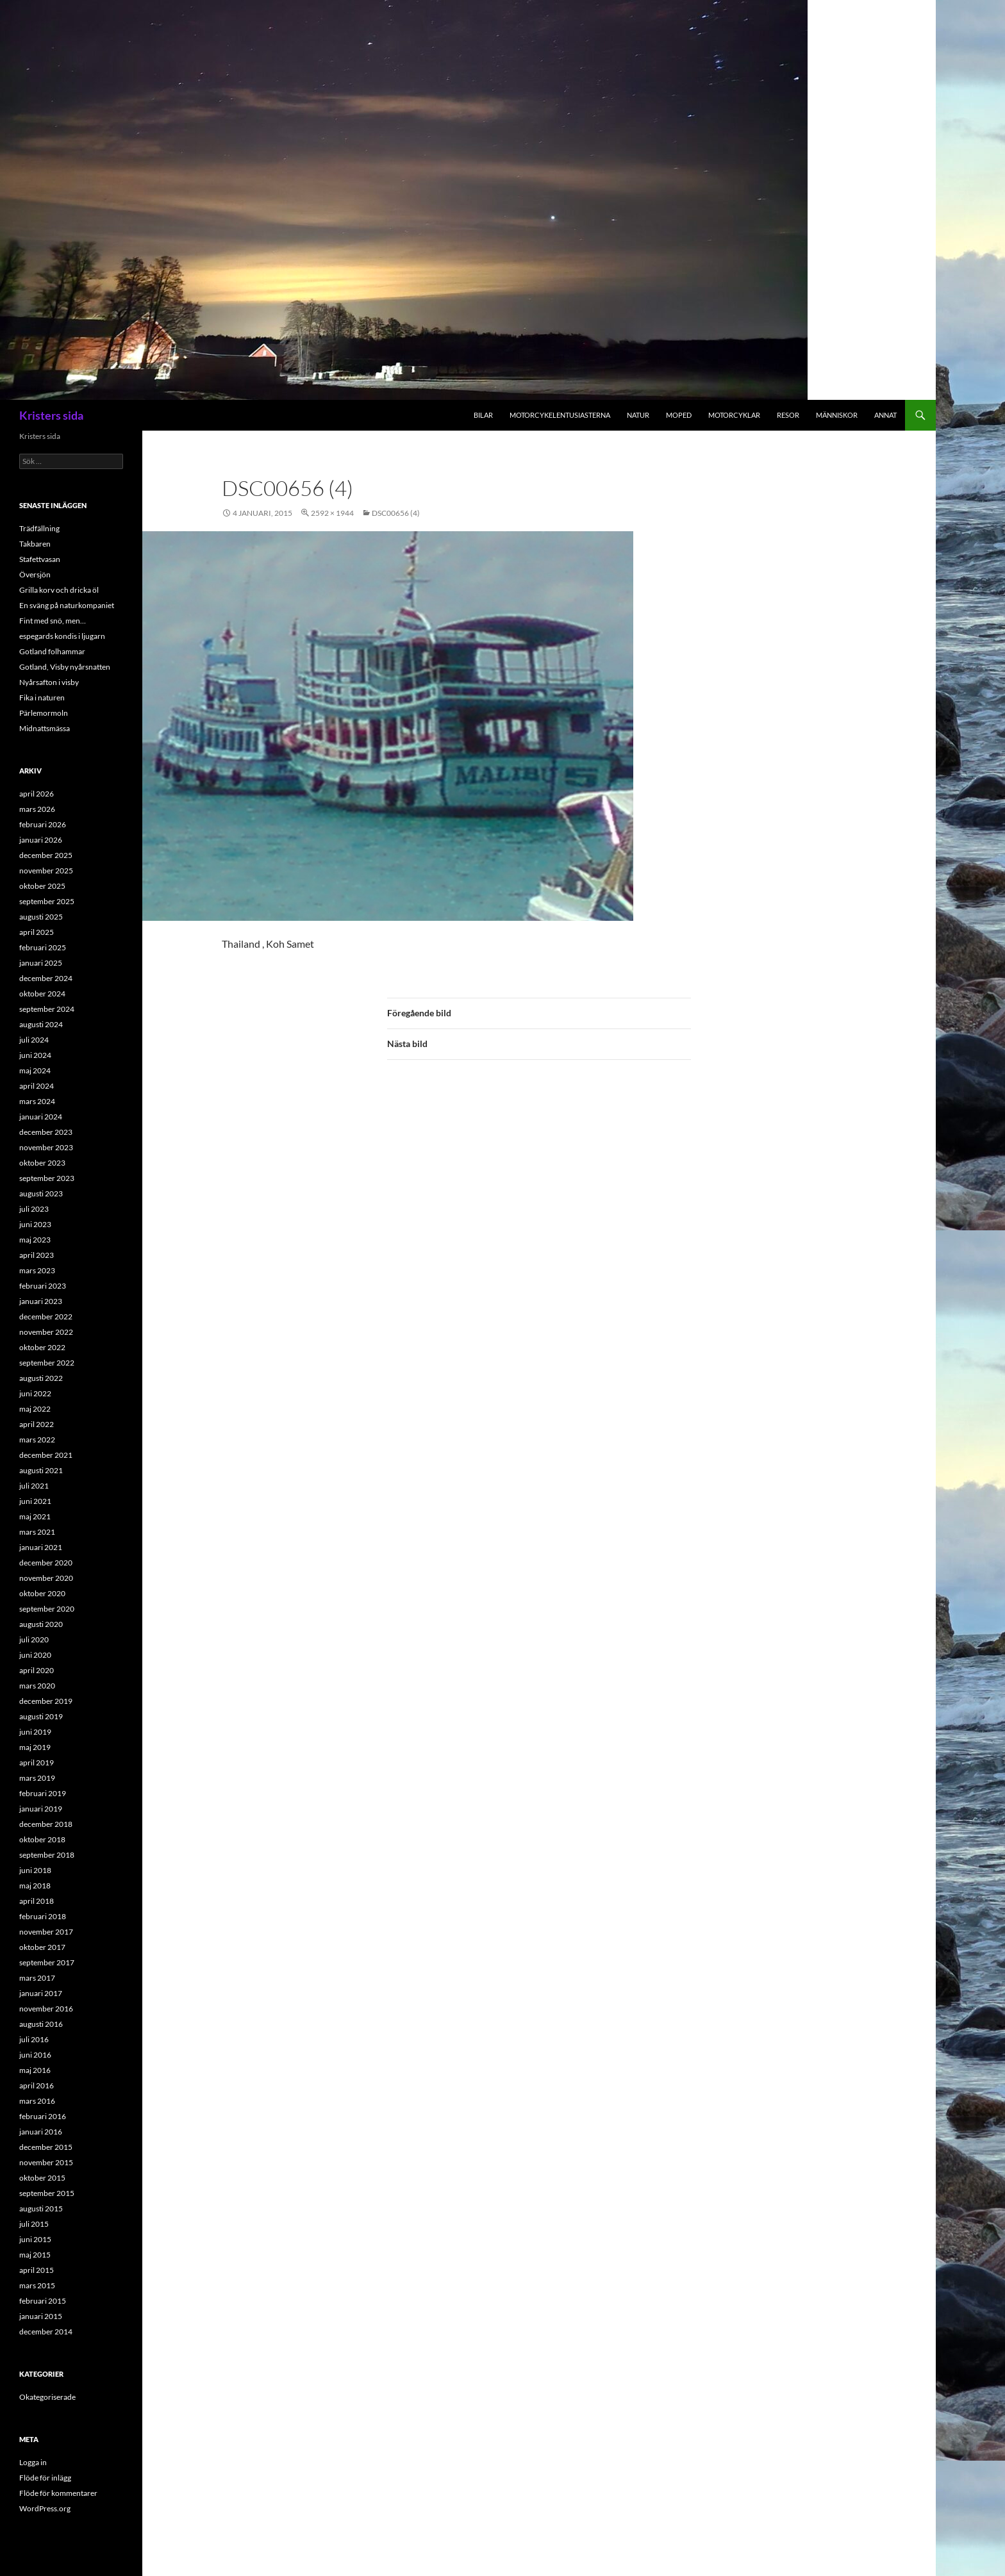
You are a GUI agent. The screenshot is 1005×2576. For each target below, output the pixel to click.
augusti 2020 (41, 1624)
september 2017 (46, 1962)
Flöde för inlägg (45, 2477)
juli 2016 (34, 2039)
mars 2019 (37, 1778)
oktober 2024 (42, 993)
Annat (885, 415)
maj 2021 (35, 1516)
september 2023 (46, 1178)
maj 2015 (35, 2254)
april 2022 (36, 1424)
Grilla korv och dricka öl (59, 590)
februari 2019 (42, 1793)
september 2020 (46, 1609)
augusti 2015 (41, 2208)
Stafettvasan (39, 559)
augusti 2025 (41, 916)
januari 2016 (40, 2131)
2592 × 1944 (332, 513)
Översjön (35, 574)
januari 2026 (40, 840)
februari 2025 (42, 947)
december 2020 (45, 1562)
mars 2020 (37, 1685)
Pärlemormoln (43, 713)
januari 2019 (40, 1808)
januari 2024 (40, 1116)
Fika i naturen (42, 697)
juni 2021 (35, 1501)
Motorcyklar (734, 415)
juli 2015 (34, 2224)
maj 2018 (35, 1885)
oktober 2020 (42, 1593)
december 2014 (45, 2331)
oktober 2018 (42, 1839)
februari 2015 (42, 2301)
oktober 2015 (42, 2178)
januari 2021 (40, 1547)
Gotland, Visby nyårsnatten (64, 667)
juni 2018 (35, 1870)
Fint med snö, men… (52, 620)
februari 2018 (42, 1916)
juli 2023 (34, 1209)
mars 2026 (37, 809)
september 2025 (46, 901)
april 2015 (36, 2270)
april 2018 (36, 1901)
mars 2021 (37, 1532)
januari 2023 (40, 1301)
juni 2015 (35, 2239)
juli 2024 (34, 1039)
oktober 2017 (42, 1947)
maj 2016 (35, 2070)
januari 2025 (40, 963)
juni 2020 (35, 1655)
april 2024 (36, 1086)
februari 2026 (42, 824)
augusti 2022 (41, 1378)
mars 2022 (37, 1439)
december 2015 (45, 2147)
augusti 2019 (41, 1716)
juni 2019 (35, 1732)
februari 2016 (42, 2116)
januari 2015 (40, 2316)
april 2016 (36, 2085)
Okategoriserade (47, 2397)
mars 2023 (37, 1270)
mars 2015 (37, 2285)
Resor (788, 415)
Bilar (483, 415)
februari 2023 (42, 1286)
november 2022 (46, 1332)
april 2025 (36, 932)
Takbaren (35, 544)
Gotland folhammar (52, 651)
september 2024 (46, 1009)
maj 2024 (35, 1070)
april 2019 (36, 1762)
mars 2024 (37, 1101)
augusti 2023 (41, 1193)
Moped (679, 415)
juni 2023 (35, 1224)
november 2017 (46, 1931)
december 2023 (45, 1132)
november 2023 (46, 1147)
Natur (638, 415)
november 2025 (46, 870)
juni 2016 (35, 2055)
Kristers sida (51, 415)
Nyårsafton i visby (49, 682)
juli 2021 (34, 1485)
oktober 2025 (42, 886)
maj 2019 (35, 1747)
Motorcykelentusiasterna (560, 415)
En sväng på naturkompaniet (66, 605)
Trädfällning (39, 528)
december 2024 (45, 978)
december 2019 (45, 1701)
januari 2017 (40, 1993)
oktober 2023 (42, 1163)
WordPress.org (45, 2508)
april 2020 (36, 1670)
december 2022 (45, 1316)
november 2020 (46, 1578)
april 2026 (36, 793)
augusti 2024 (41, 1024)
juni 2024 (35, 1055)
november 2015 (46, 2162)
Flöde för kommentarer (58, 2493)
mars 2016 (37, 2101)
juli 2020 (34, 1639)
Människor (837, 415)
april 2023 (36, 1255)
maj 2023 (35, 1239)
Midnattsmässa (44, 728)
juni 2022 (35, 1393)
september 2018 (46, 1855)
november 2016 (46, 2008)
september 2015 (46, 2193)
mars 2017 (37, 1978)
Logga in (33, 2462)
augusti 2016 (41, 2024)
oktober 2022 (42, 1347)
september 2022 (46, 1362)
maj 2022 (35, 1409)
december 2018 (45, 1824)
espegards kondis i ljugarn (62, 636)
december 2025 (45, 855)
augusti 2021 (41, 1470)
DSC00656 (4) (396, 513)
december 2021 (45, 1455)
